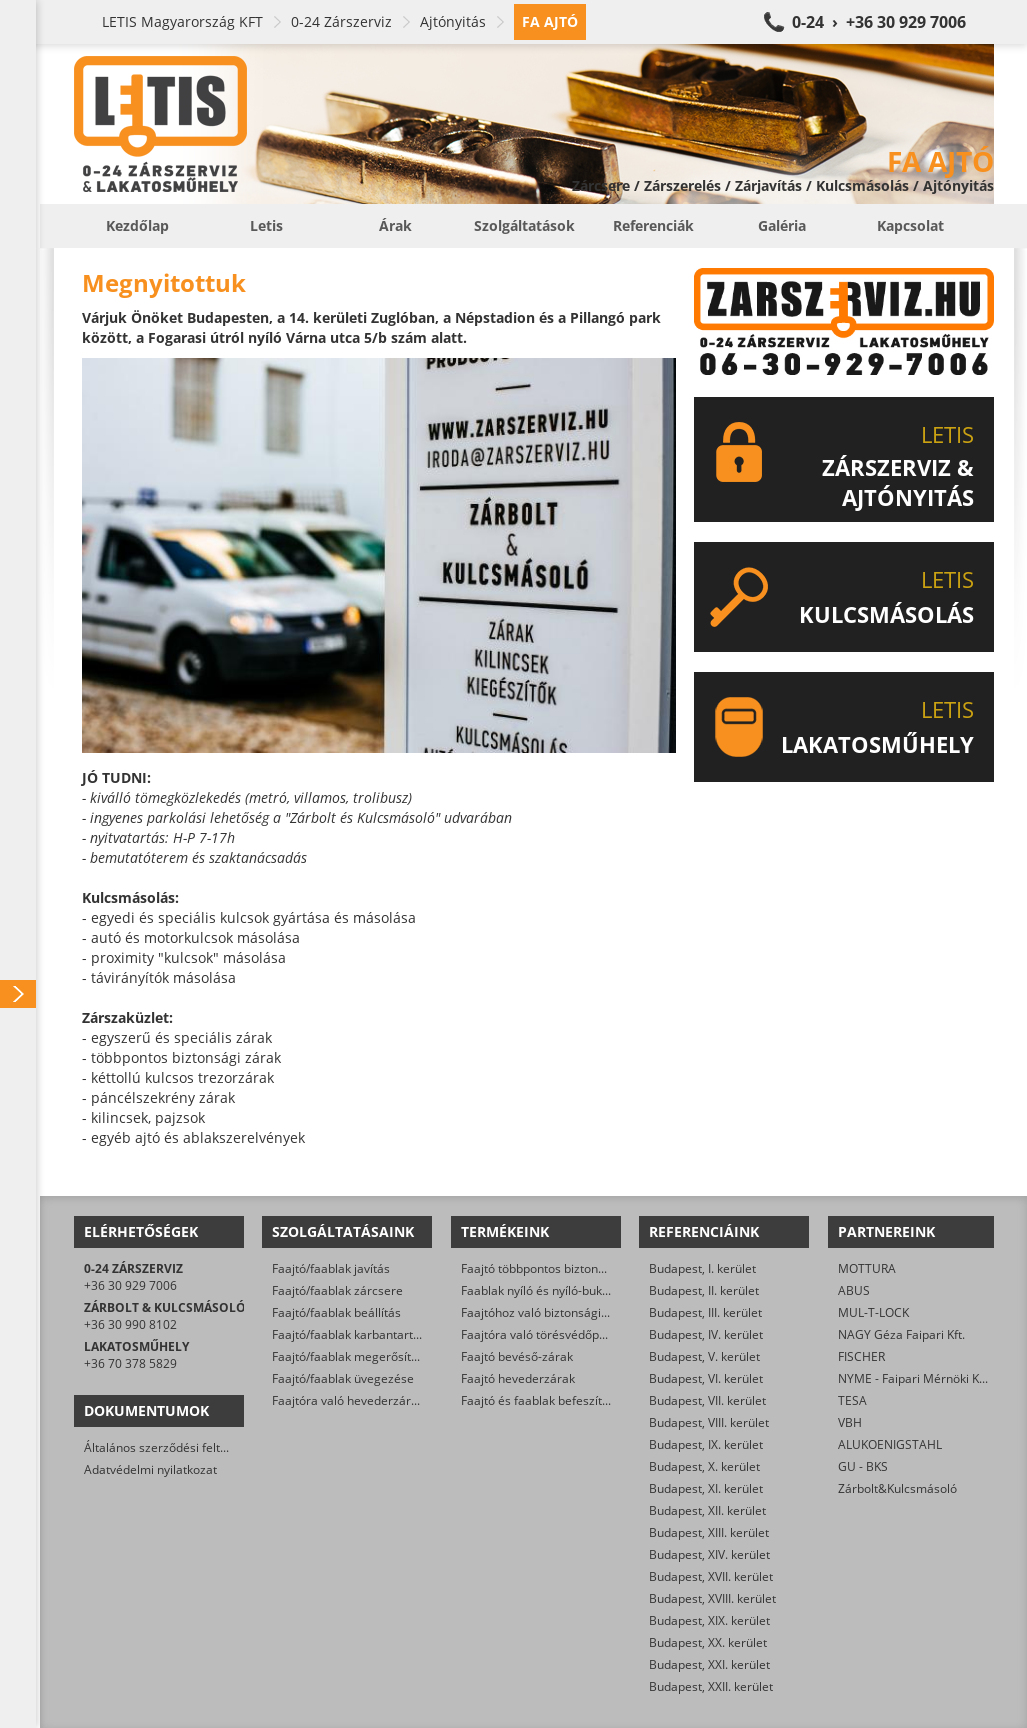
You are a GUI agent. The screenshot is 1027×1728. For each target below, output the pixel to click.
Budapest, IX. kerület (706, 1444)
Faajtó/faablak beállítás (336, 1312)
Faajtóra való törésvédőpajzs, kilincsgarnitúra (587, 1334)
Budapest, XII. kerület (707, 1510)
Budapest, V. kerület (704, 1356)
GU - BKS (863, 1466)
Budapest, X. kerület (704, 1466)
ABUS (854, 1290)
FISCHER (861, 1356)
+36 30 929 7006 (130, 1285)
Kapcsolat (910, 225)
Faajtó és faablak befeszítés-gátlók (557, 1400)
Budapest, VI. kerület (706, 1378)
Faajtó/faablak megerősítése (351, 1356)
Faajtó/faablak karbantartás (349, 1334)
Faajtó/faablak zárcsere (337, 1290)
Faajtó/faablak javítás (331, 1268)
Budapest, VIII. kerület (709, 1422)
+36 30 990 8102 (130, 1324)
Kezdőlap (137, 225)
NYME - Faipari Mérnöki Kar (914, 1378)
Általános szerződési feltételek (169, 1447)
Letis (266, 225)
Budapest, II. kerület (704, 1290)
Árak (395, 225)
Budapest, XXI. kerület (709, 1664)
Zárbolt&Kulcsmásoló (897, 1488)
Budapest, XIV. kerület (709, 1554)
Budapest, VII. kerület (707, 1400)
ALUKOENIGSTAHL (890, 1444)
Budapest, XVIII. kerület (712, 1598)
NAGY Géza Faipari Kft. (901, 1334)
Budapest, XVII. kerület (711, 1576)
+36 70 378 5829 (130, 1363)
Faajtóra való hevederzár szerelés (366, 1400)
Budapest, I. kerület (702, 1268)
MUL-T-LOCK (873, 1312)
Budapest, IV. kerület (706, 1334)
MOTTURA (867, 1268)
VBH (850, 1422)
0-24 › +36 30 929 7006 (879, 22)
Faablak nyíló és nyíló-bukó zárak (552, 1290)
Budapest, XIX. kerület (709, 1620)
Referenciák (653, 225)
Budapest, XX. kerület (708, 1642)
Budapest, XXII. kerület (711, 1686)
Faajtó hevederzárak (518, 1378)
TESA (852, 1400)
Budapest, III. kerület (705, 1312)
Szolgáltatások (524, 225)
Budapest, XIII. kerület (709, 1532)
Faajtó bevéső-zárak (517, 1356)
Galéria (782, 225)
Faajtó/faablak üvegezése (343, 1378)
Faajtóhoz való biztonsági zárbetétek (562, 1312)
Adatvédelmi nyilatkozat (150, 1469)
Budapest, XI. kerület (706, 1488)
